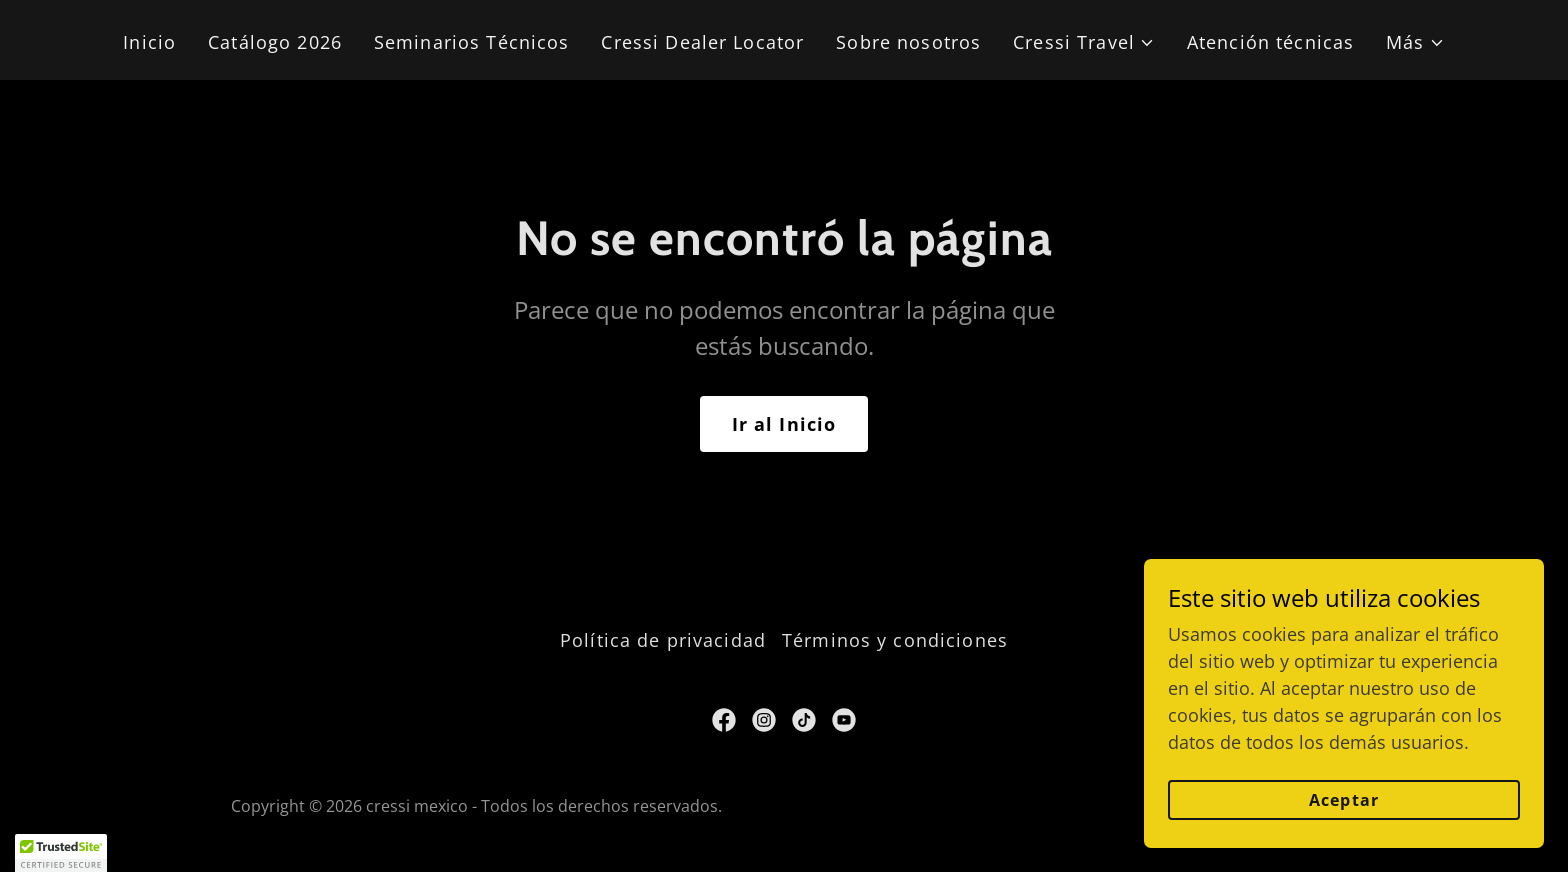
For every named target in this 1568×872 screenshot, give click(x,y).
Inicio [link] (149, 42)
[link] (724, 720)
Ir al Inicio (784, 424)
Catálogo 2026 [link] (275, 42)
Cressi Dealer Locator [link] (702, 42)
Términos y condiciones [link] (895, 640)
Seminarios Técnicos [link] (472, 42)
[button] (1084, 42)
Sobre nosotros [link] (908, 42)
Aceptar (1343, 800)
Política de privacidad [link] (663, 640)
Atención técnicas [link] (1270, 42)
